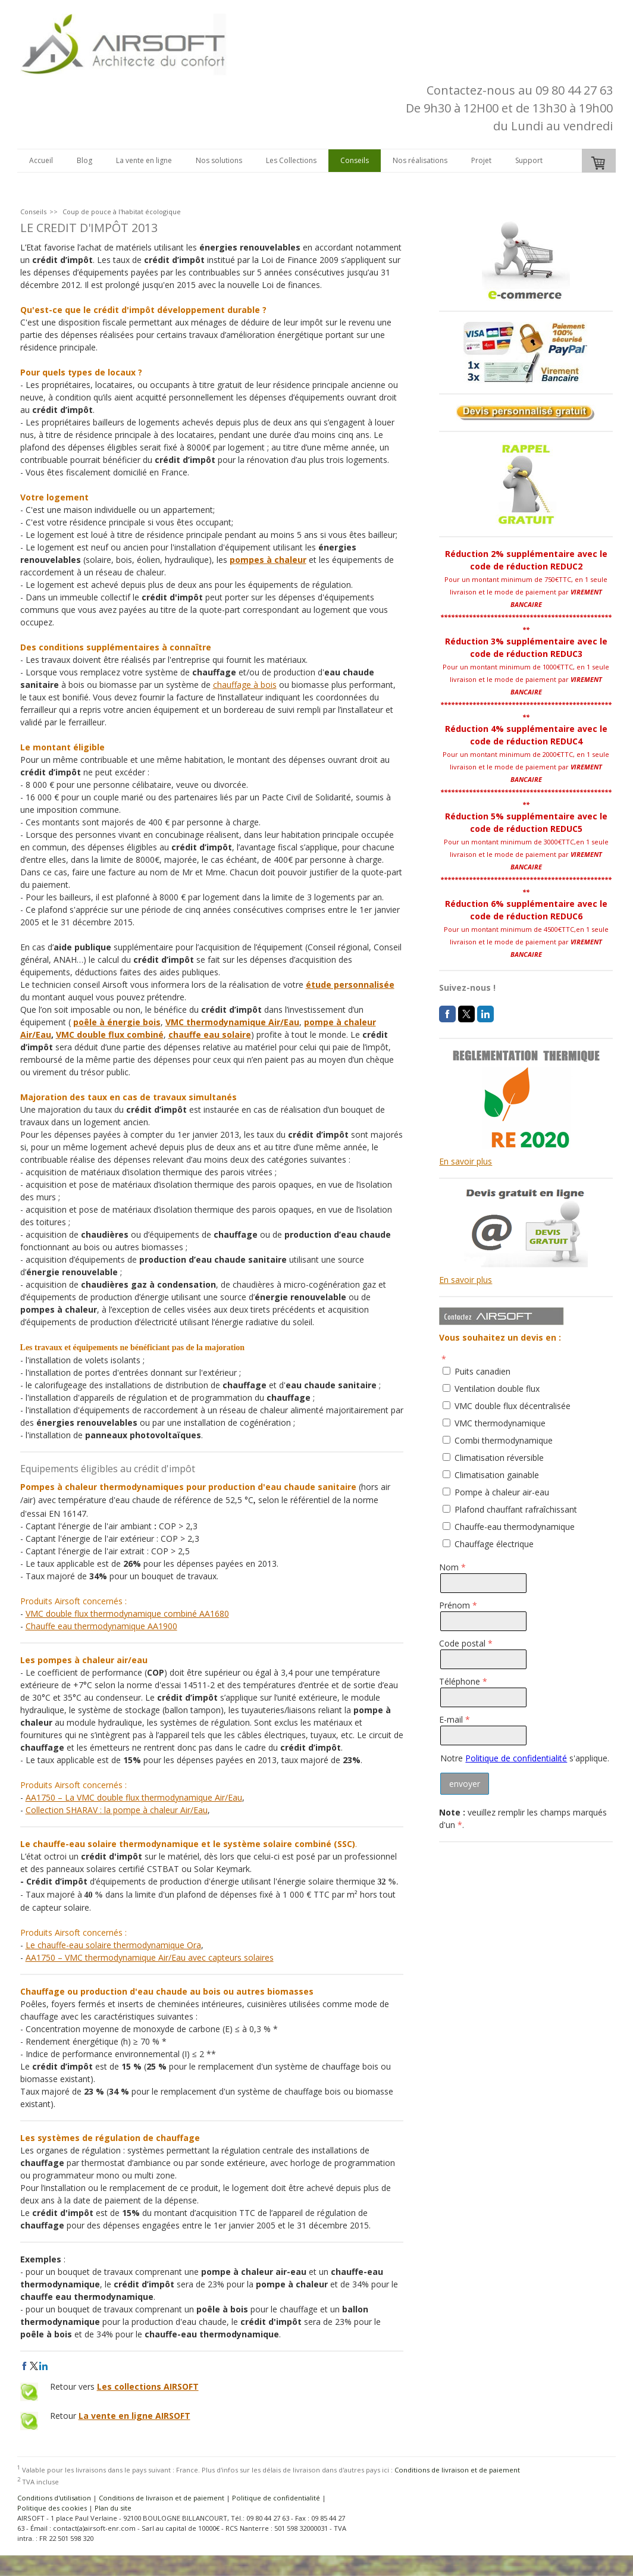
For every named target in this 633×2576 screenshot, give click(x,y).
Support (529, 160)
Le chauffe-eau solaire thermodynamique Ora (113, 1945)
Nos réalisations (420, 160)
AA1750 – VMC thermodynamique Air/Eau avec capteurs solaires (150, 1957)
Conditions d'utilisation (54, 2497)
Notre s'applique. (524, 1758)
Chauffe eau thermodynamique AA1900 (101, 1626)
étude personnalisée (350, 984)
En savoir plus (465, 1161)
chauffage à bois (245, 684)
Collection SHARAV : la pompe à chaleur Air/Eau (117, 1810)
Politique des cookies (52, 2507)
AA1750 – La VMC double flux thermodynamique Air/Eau (134, 1797)
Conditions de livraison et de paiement (457, 2469)
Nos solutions (219, 160)
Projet (481, 160)
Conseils (354, 160)
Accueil (41, 160)
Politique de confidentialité (516, 1758)
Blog (84, 160)
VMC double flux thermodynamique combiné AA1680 (127, 1613)
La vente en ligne (144, 160)
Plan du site (113, 2507)
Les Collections (291, 160)
